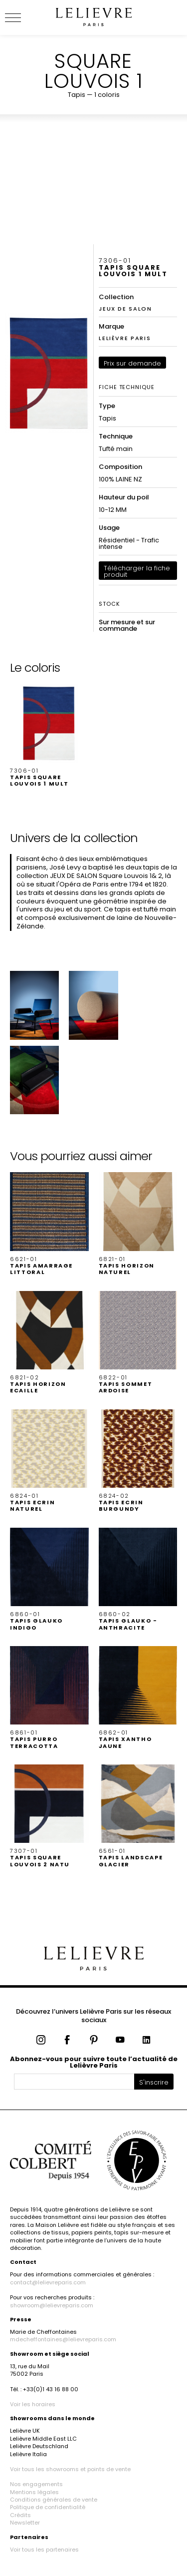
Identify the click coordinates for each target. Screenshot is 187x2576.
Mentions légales (34, 2492)
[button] (49, 735)
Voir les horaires (32, 2404)
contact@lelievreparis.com (48, 2282)
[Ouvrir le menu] (25, 17)
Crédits (20, 2515)
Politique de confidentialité (47, 2507)
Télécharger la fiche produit (137, 571)
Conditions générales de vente (53, 2500)
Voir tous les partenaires (44, 2550)
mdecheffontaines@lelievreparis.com (63, 2339)
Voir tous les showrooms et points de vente (70, 2469)
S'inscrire (154, 2082)
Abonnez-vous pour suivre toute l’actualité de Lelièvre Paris (94, 2062)
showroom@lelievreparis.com (51, 2305)
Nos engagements (36, 2484)
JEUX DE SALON (125, 309)
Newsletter (25, 2523)
